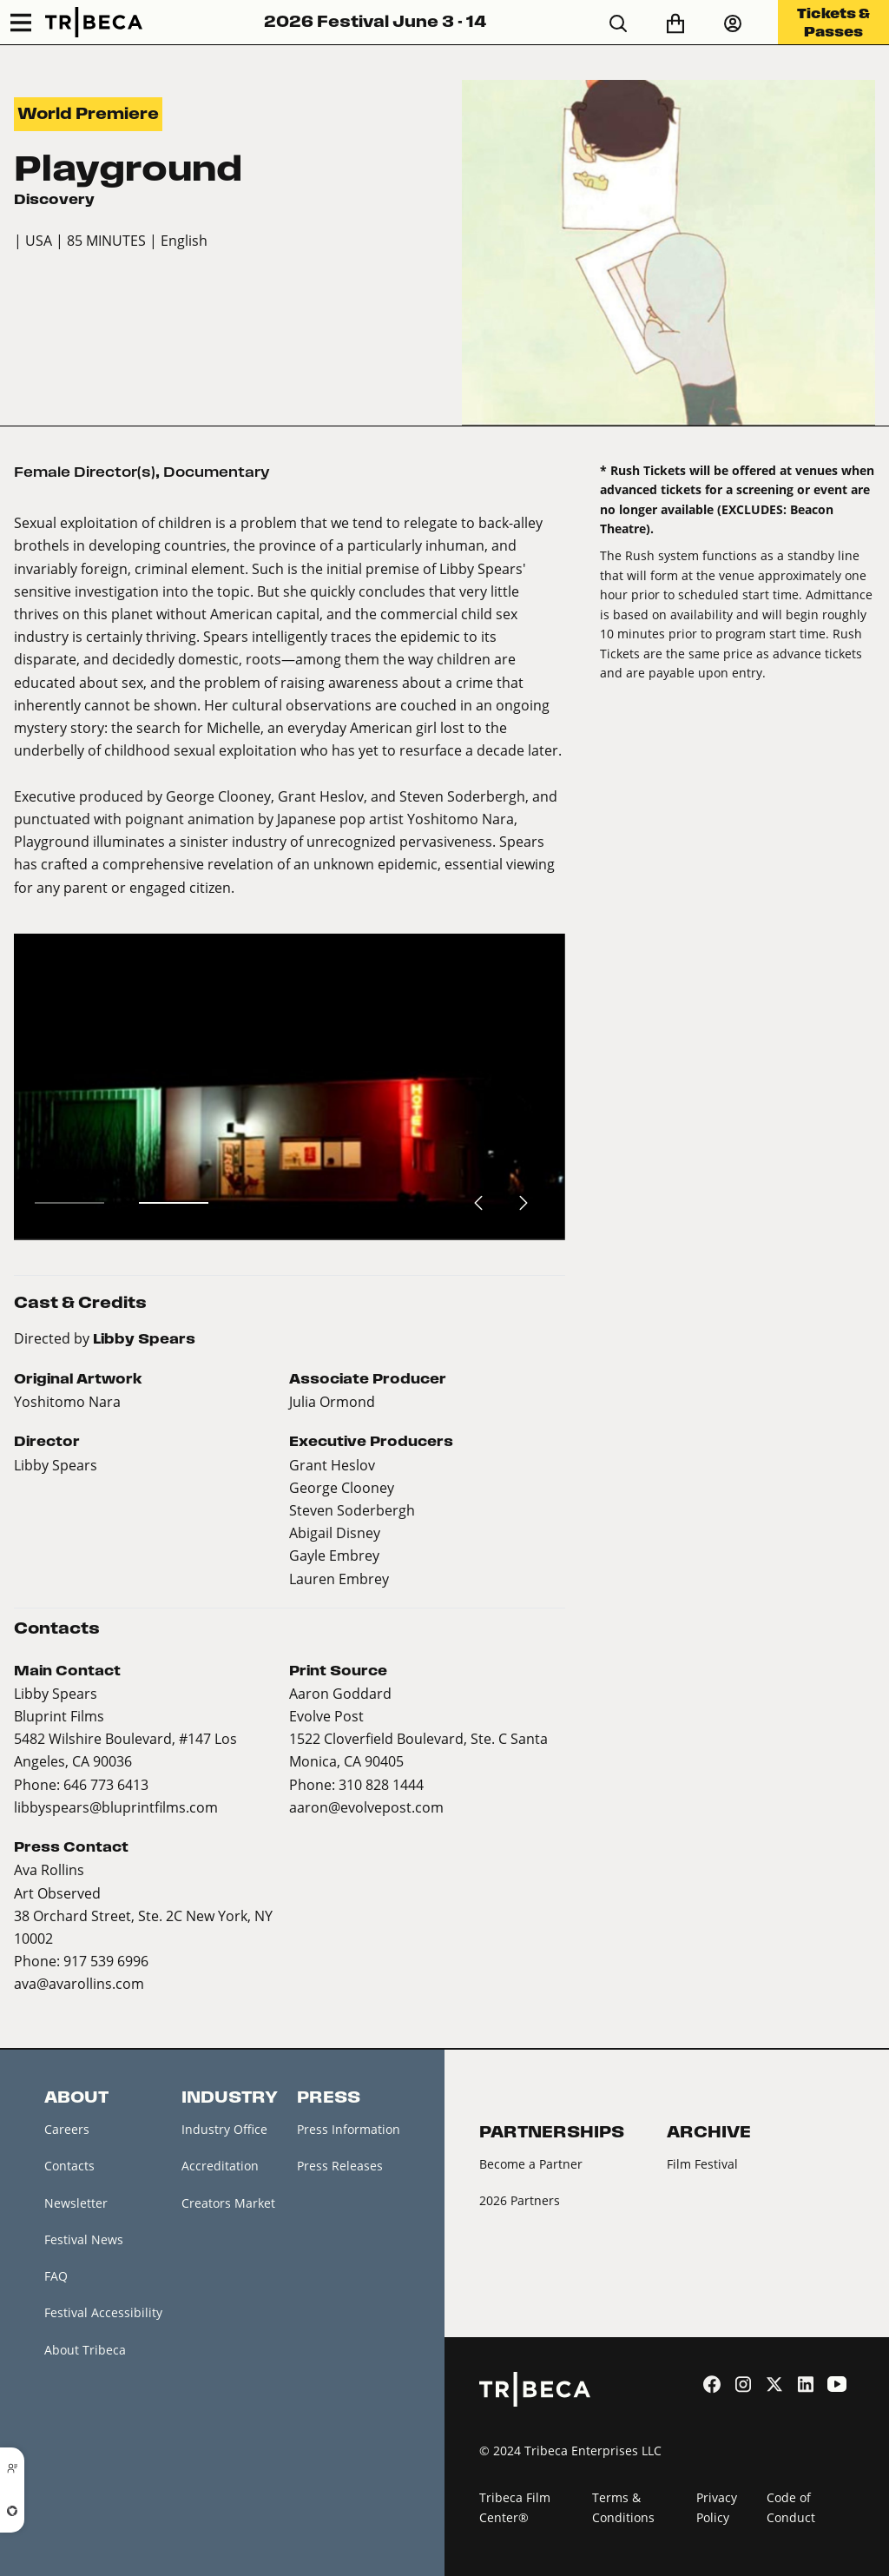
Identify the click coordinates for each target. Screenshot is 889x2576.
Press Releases (340, 2165)
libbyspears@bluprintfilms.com (116, 1807)
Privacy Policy (716, 2507)
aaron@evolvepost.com (366, 1807)
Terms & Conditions (623, 2507)
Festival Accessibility (103, 2312)
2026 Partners (519, 2200)
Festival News (83, 2239)
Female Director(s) (84, 472)
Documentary (216, 472)
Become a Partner (531, 2164)
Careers (66, 2129)
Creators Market (228, 2203)
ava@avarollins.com (79, 1983)
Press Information (348, 2129)
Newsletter (76, 2203)
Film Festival (702, 2164)
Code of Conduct (791, 2507)
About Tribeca (85, 2350)
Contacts (69, 2165)
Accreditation (220, 2165)
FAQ (56, 2276)
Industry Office (224, 2129)
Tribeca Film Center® (514, 2507)
